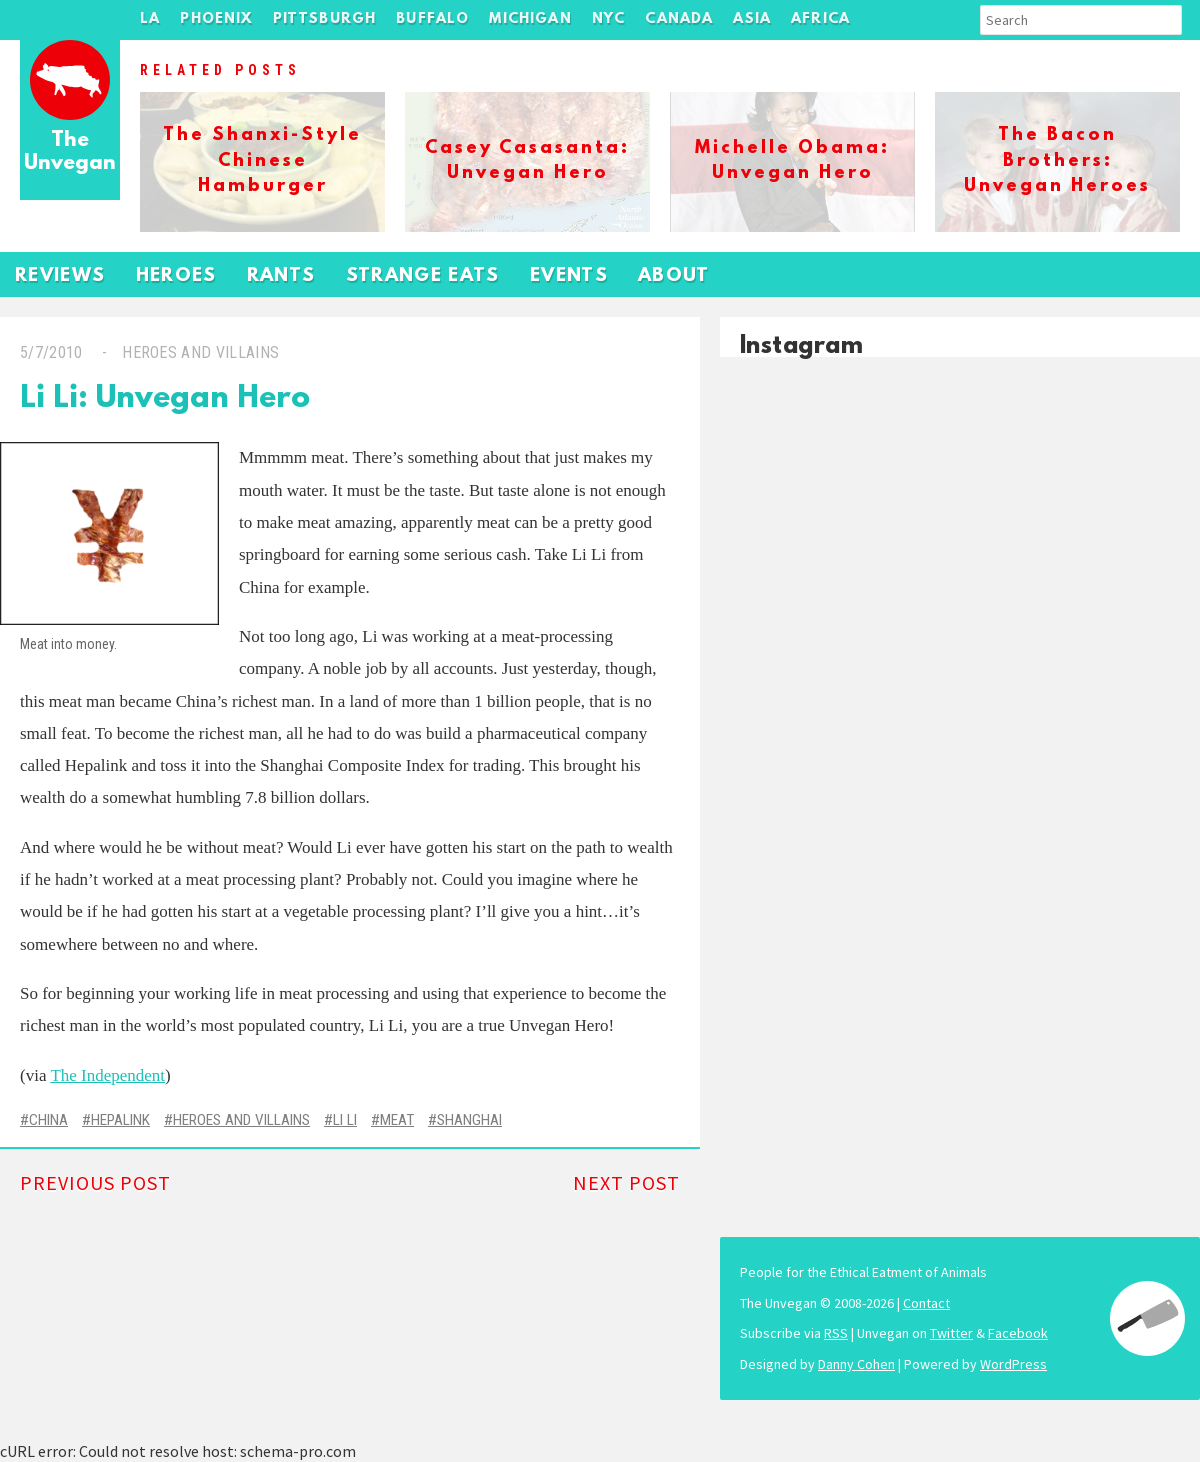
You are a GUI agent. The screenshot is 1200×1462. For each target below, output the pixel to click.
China (48, 1120)
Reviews (60, 276)
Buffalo (432, 19)
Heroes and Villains (200, 352)
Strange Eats (423, 276)
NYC (609, 19)
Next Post (626, 1182)
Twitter (951, 1333)
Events (569, 276)
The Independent (107, 1075)
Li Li (345, 1120)
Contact (926, 1303)
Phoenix (216, 19)
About (674, 276)
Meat (397, 1120)
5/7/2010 (51, 352)
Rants (281, 276)
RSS (836, 1333)
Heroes (176, 276)
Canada (679, 19)
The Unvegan (70, 152)
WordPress (1013, 1364)
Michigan (530, 19)
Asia (752, 19)
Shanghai (469, 1120)
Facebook (1018, 1333)
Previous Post (95, 1182)
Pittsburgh (325, 19)
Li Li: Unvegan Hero (165, 399)
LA (150, 19)
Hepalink (120, 1120)
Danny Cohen (856, 1364)
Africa (820, 19)
